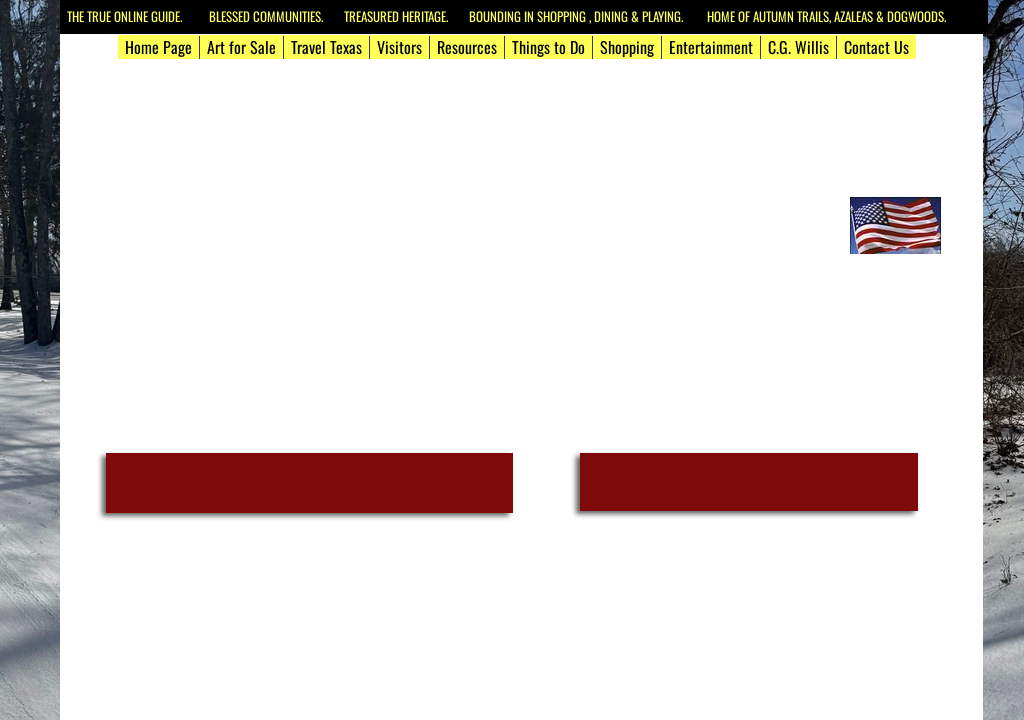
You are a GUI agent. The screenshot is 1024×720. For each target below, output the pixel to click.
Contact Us (876, 47)
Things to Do (548, 47)
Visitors (399, 47)
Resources (467, 47)
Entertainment (711, 47)
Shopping (627, 47)
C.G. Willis (798, 47)
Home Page (158, 47)
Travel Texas (326, 47)
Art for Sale (241, 47)
